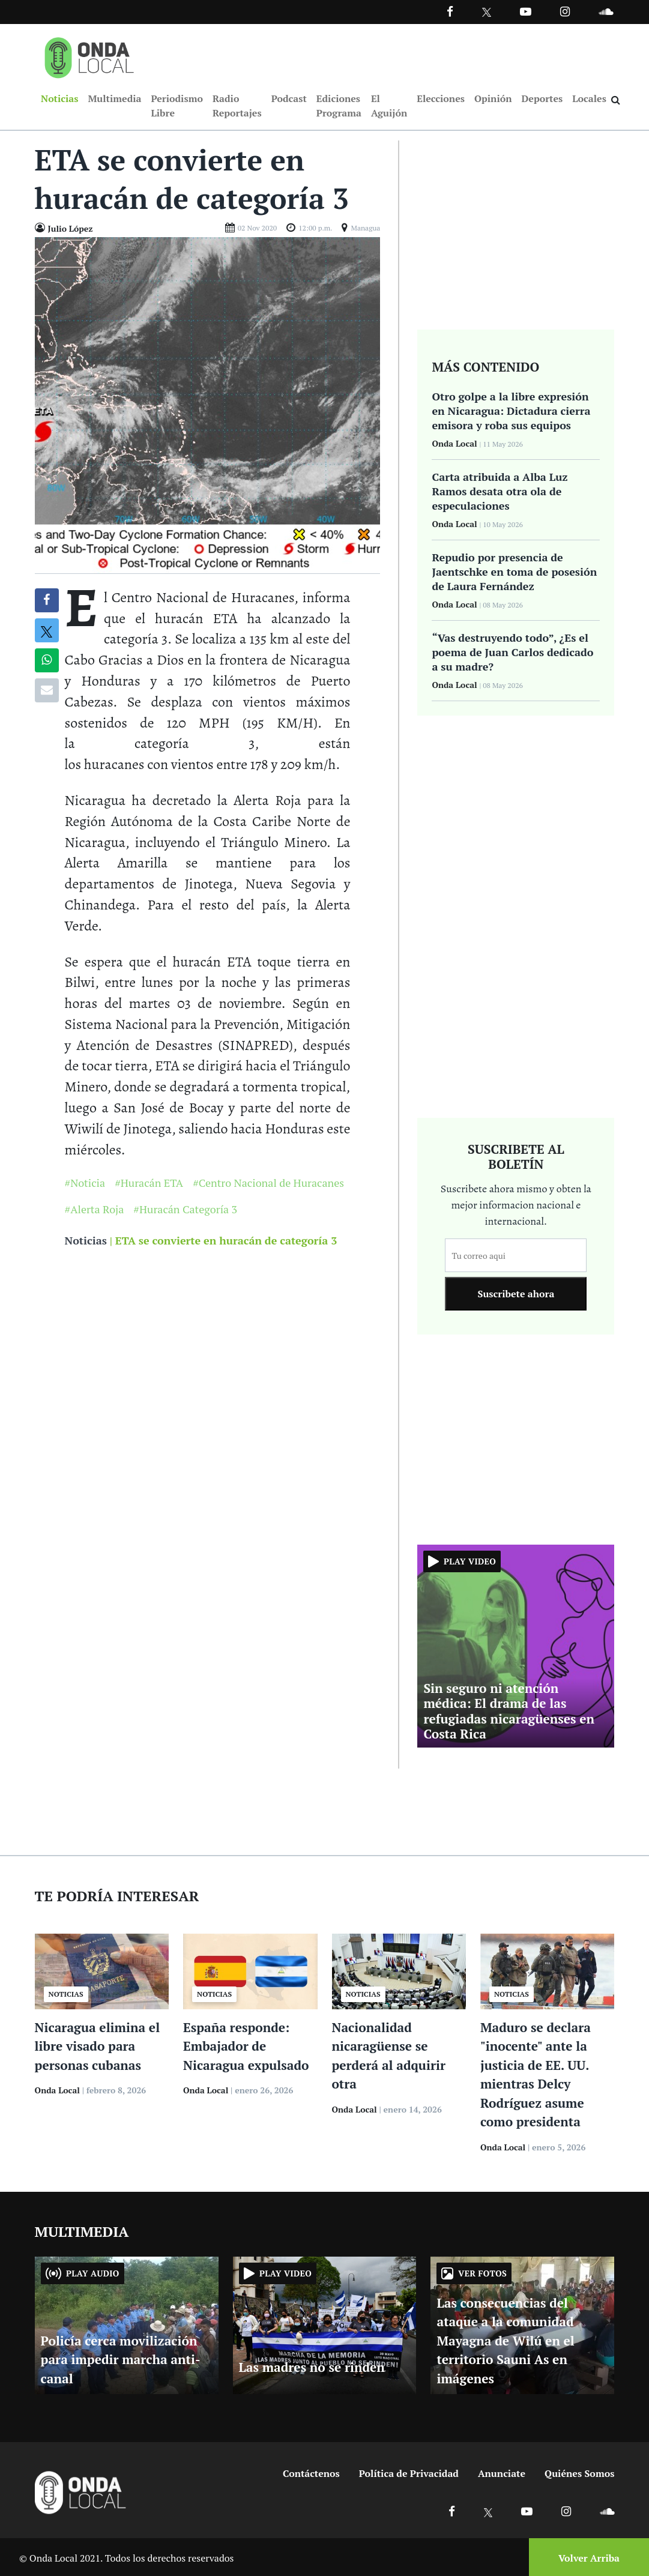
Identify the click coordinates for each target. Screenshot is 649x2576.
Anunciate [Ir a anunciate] (501, 2473)
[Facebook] (450, 11)
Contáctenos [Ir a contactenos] (311, 2473)
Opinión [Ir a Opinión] (493, 98)
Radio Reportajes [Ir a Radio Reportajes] (237, 105)
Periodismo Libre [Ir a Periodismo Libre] (176, 105)
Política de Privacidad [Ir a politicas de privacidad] (409, 2473)
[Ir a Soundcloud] (607, 2510)
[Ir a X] (488, 2510)
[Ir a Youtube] (525, 11)
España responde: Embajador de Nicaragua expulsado (246, 2046)
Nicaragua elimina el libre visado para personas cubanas (97, 2046)
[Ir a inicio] (89, 55)
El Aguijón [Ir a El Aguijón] (389, 105)
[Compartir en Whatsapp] (46, 660)
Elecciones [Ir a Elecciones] (441, 98)
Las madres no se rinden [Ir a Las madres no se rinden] (312, 2367)
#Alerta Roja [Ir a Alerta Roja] (94, 1209)
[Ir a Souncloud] (606, 11)
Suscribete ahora (515, 1294)
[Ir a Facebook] (451, 2510)
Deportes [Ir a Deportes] (542, 98)
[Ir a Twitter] (486, 12)
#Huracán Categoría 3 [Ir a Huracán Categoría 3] (185, 1209)
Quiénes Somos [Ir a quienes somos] (579, 2473)
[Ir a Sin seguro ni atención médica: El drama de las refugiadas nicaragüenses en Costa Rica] (515, 1644)
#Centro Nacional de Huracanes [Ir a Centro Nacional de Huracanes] (268, 1183)
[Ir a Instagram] (565, 11)
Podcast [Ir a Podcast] (289, 98)
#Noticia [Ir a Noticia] (85, 1183)
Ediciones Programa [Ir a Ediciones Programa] (338, 105)
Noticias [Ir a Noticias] (59, 98)
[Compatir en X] (46, 630)
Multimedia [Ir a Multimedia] (114, 98)
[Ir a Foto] (208, 404)
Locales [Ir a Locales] (589, 98)
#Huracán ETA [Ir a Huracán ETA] (149, 1183)
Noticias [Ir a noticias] (86, 1241)
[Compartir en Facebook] (46, 600)
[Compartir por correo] (47, 690)
